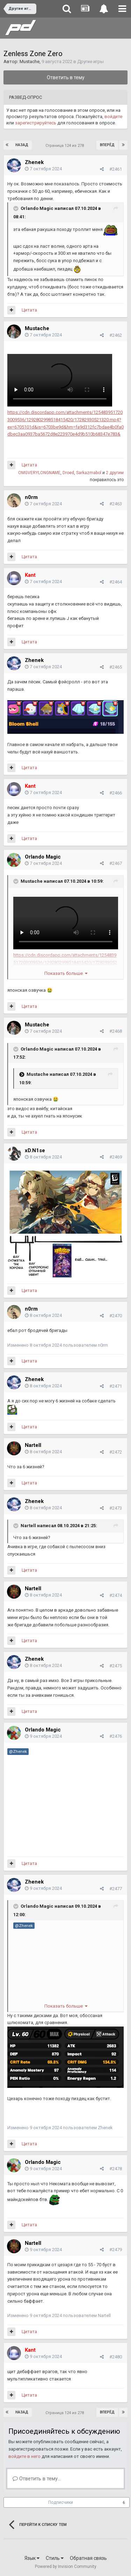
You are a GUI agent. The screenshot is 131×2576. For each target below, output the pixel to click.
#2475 (115, 1665)
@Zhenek (18, 1751)
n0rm (31, 497)
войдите (113, 116)
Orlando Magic (37, 208)
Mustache (29, 61)
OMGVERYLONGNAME (39, 472)
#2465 (115, 667)
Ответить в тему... (37, 2478)
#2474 (115, 1595)
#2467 (115, 863)
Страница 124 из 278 (65, 145)
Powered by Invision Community (65, 2566)
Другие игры (90, 61)
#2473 (115, 1508)
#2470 (115, 1315)
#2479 (115, 2249)
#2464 (115, 582)
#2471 (115, 1386)
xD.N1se (35, 1150)
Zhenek (34, 162)
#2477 (115, 1888)
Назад (21, 145)
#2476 (115, 1736)
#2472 (115, 1452)
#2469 (115, 1157)
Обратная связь (88, 2558)
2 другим (115, 472)
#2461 (115, 169)
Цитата (29, 310)
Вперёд (107, 145)
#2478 (115, 2168)
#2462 (115, 335)
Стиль (55, 2558)
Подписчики (60, 2502)
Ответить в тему (66, 77)
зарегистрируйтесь (35, 122)
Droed (68, 472)
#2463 (115, 503)
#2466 (115, 792)
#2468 (115, 1031)
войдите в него (24, 2456)
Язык (31, 2558)
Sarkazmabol (88, 472)
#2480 (115, 2356)
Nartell (33, 1445)
